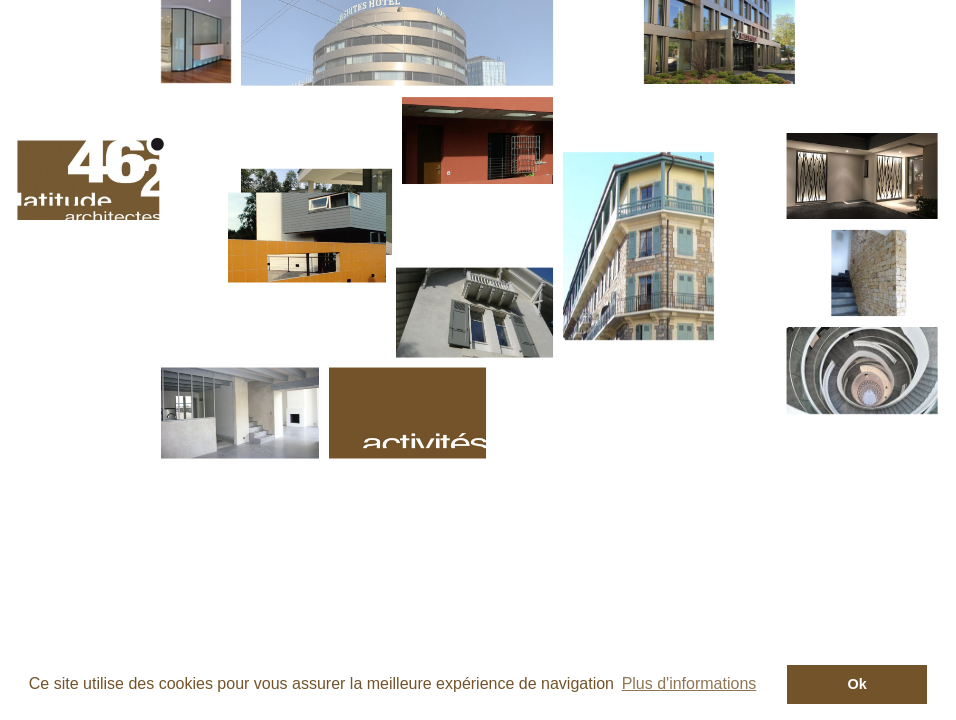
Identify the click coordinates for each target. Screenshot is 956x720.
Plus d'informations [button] (689, 683)
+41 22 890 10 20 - (414, 528)
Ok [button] (857, 684)
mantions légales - (511, 524)
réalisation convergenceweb (751, 524)
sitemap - (615, 524)
